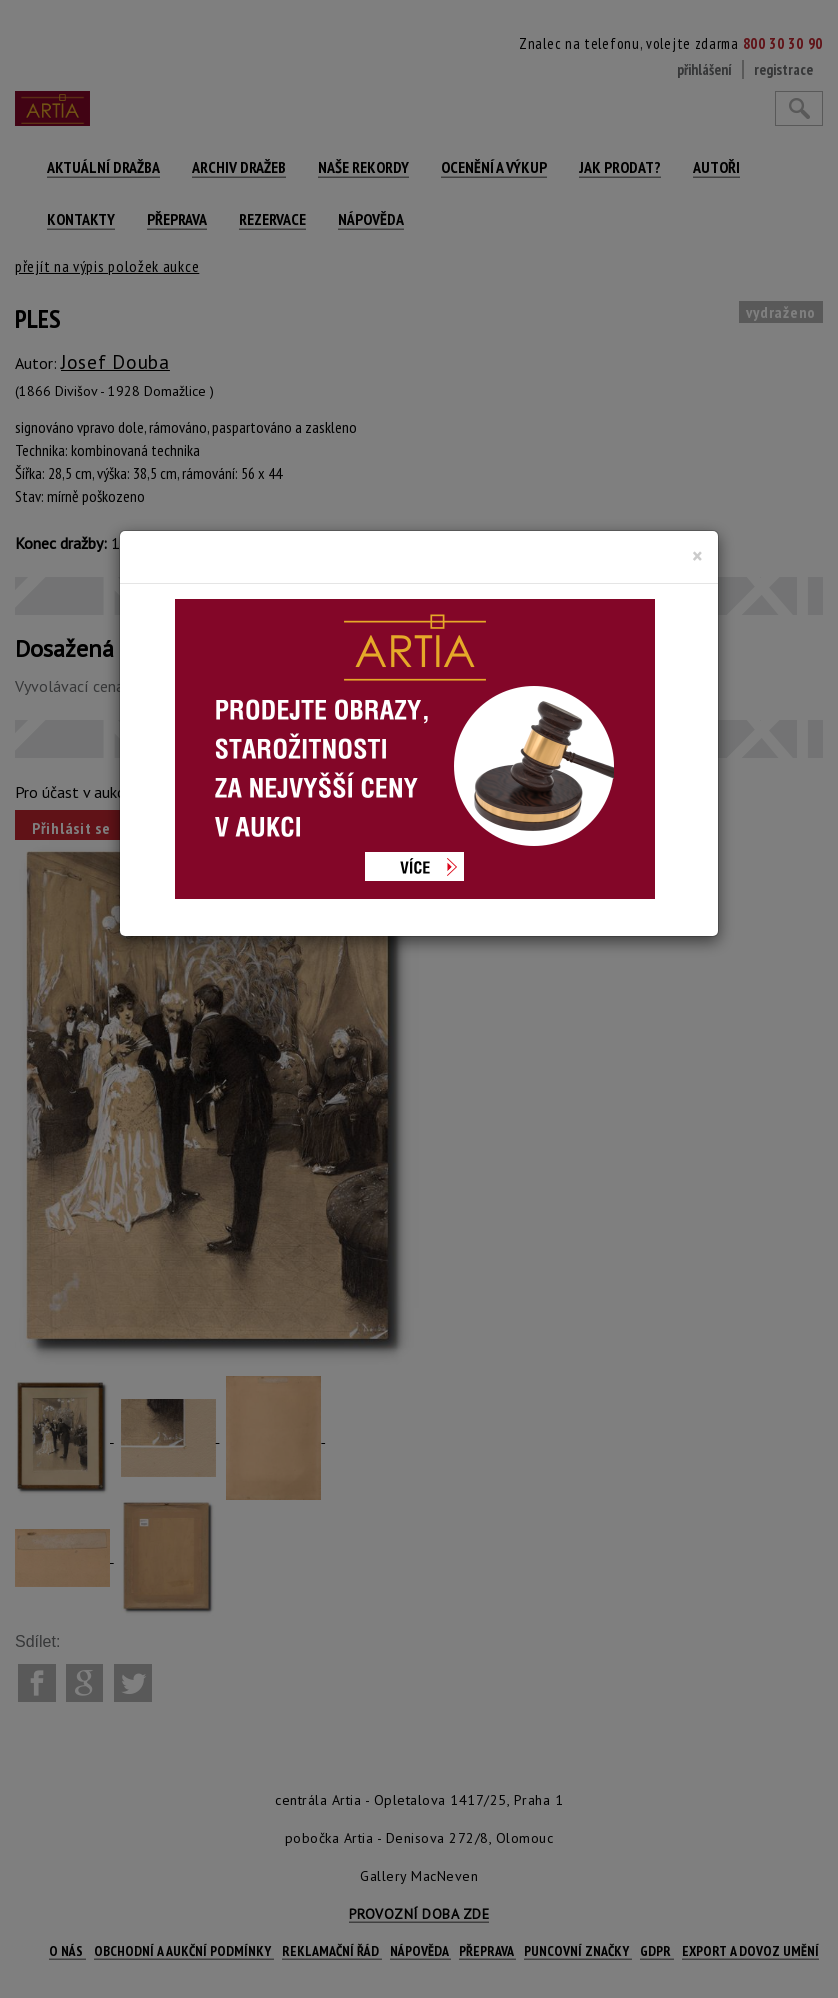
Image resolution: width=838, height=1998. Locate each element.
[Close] (697, 556)
